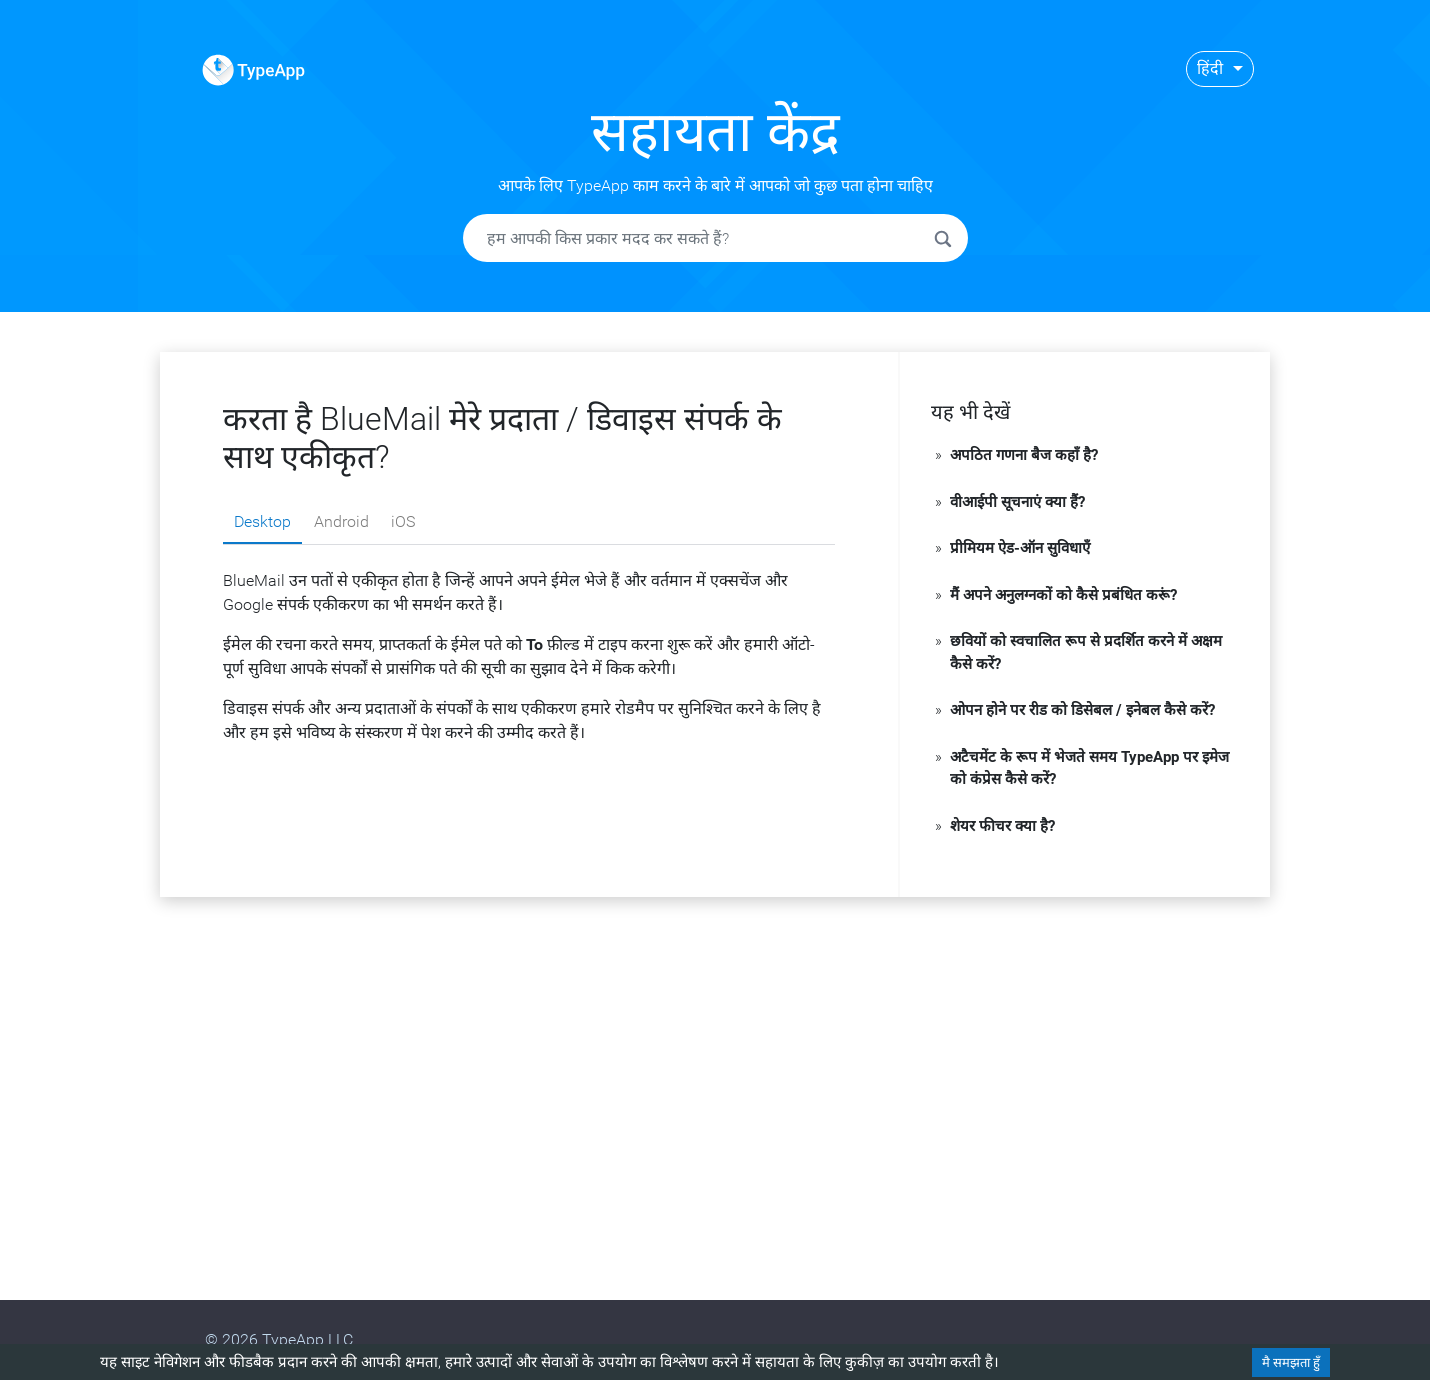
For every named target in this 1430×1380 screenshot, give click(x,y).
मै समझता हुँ (1291, 1362)
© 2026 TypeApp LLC (279, 1339)
